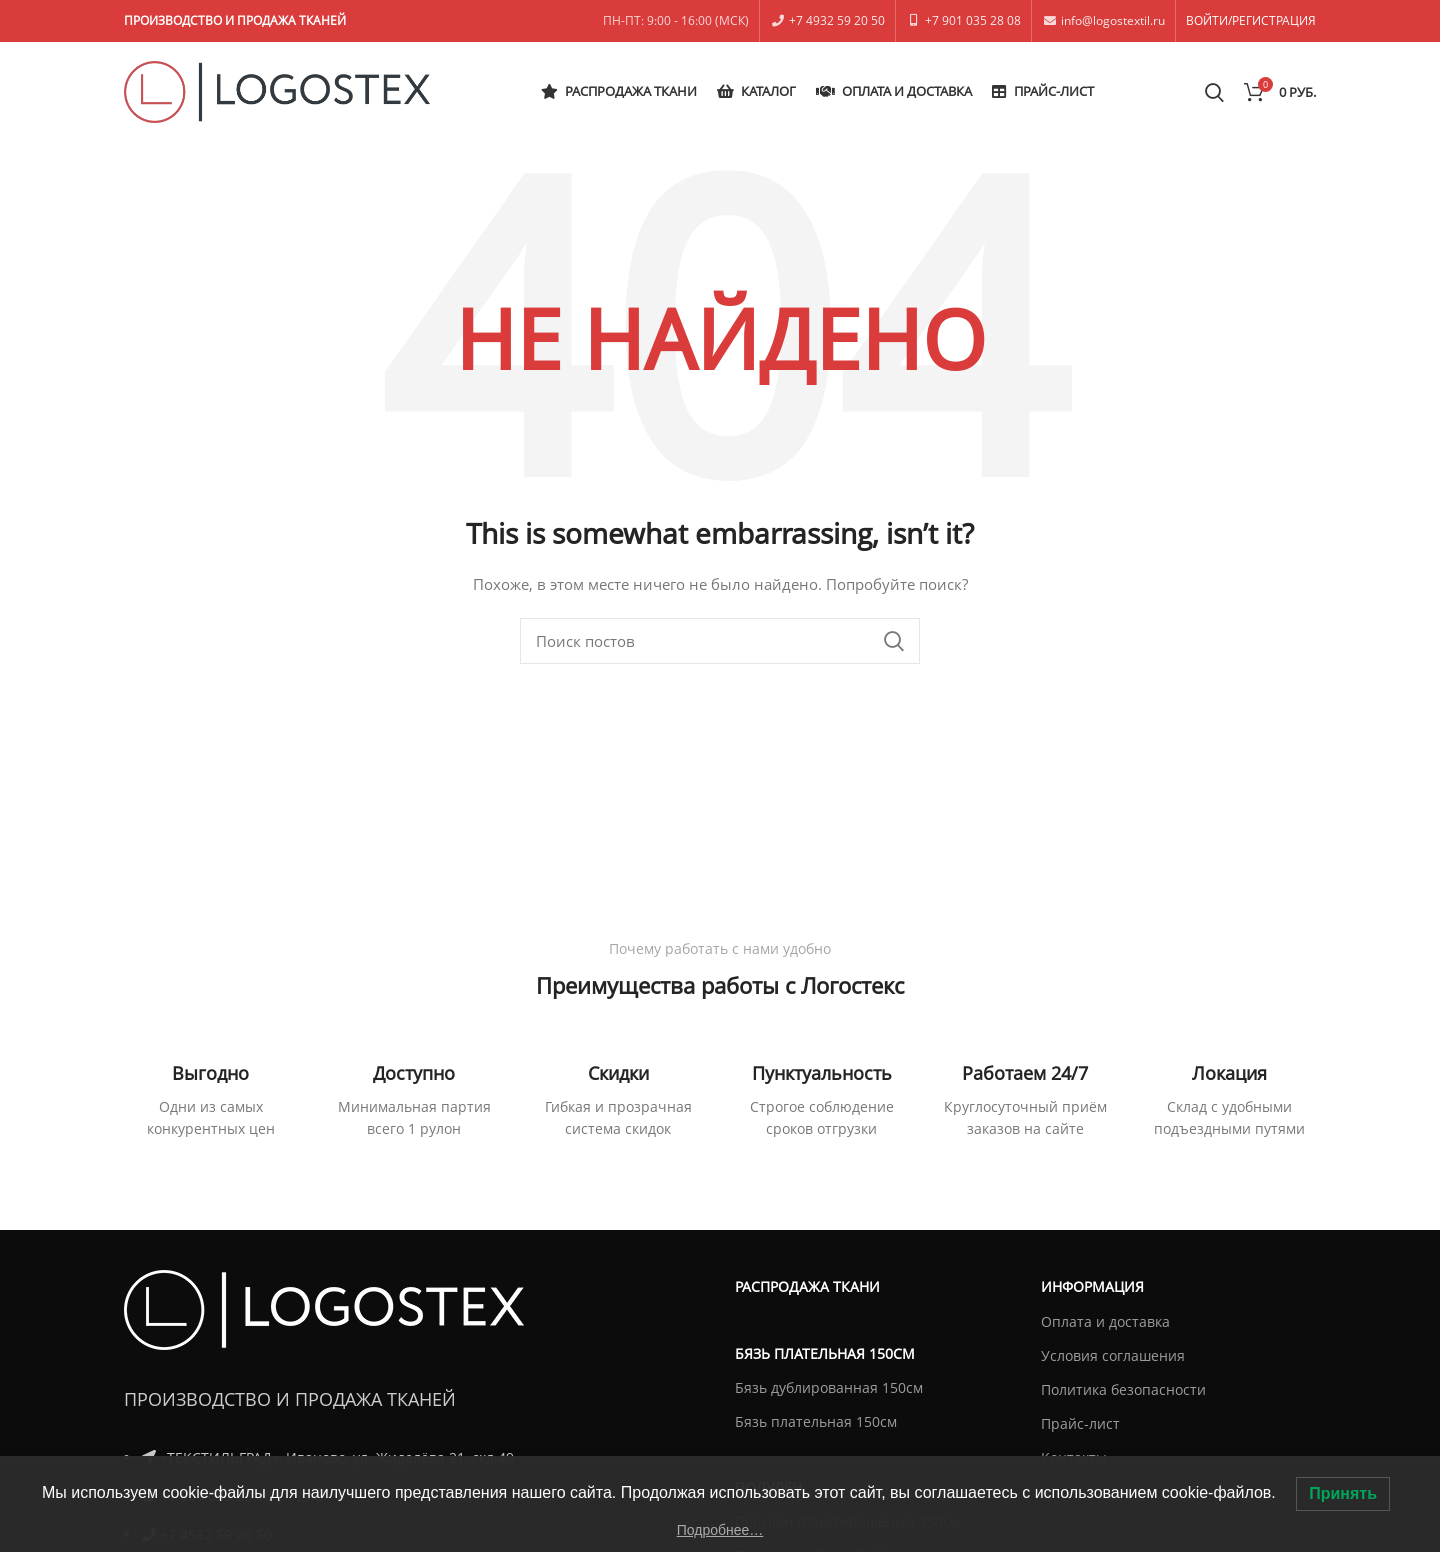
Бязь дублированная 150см (829, 1387)
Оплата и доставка (1105, 1321)
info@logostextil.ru (1113, 20)
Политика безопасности (1123, 1389)
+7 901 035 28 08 (973, 20)
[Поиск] (720, 641)
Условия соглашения (1113, 1355)
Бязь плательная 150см (816, 1421)
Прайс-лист (1080, 1423)
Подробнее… (720, 1530)
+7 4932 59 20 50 (837, 20)
